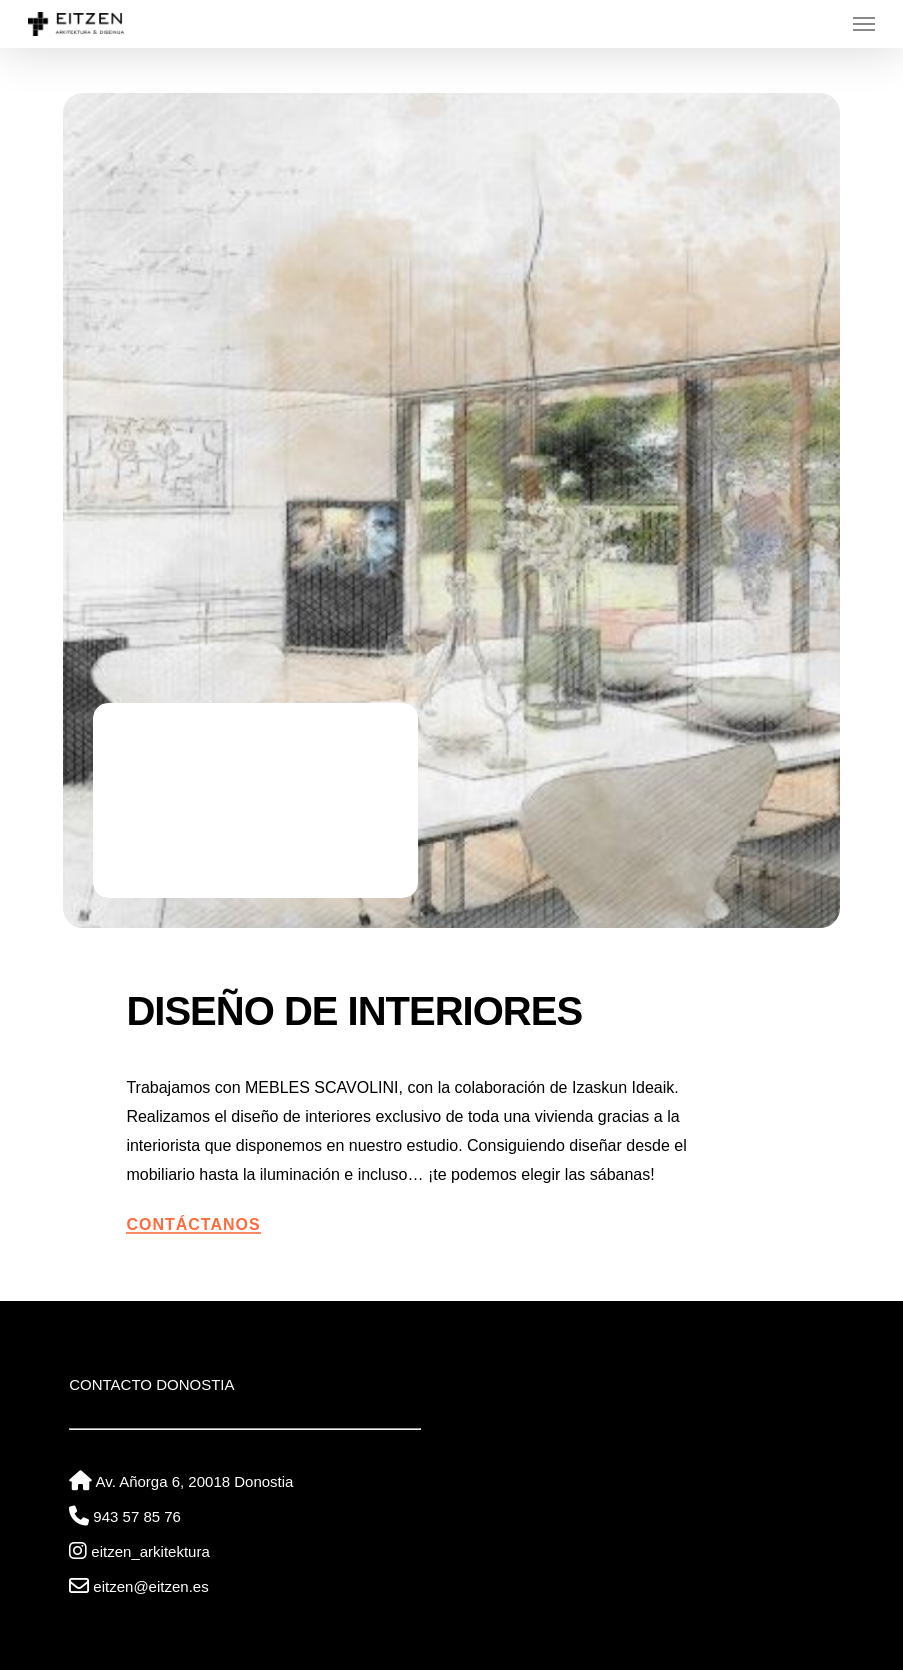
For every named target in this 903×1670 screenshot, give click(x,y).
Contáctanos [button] (193, 1224)
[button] (864, 24)
